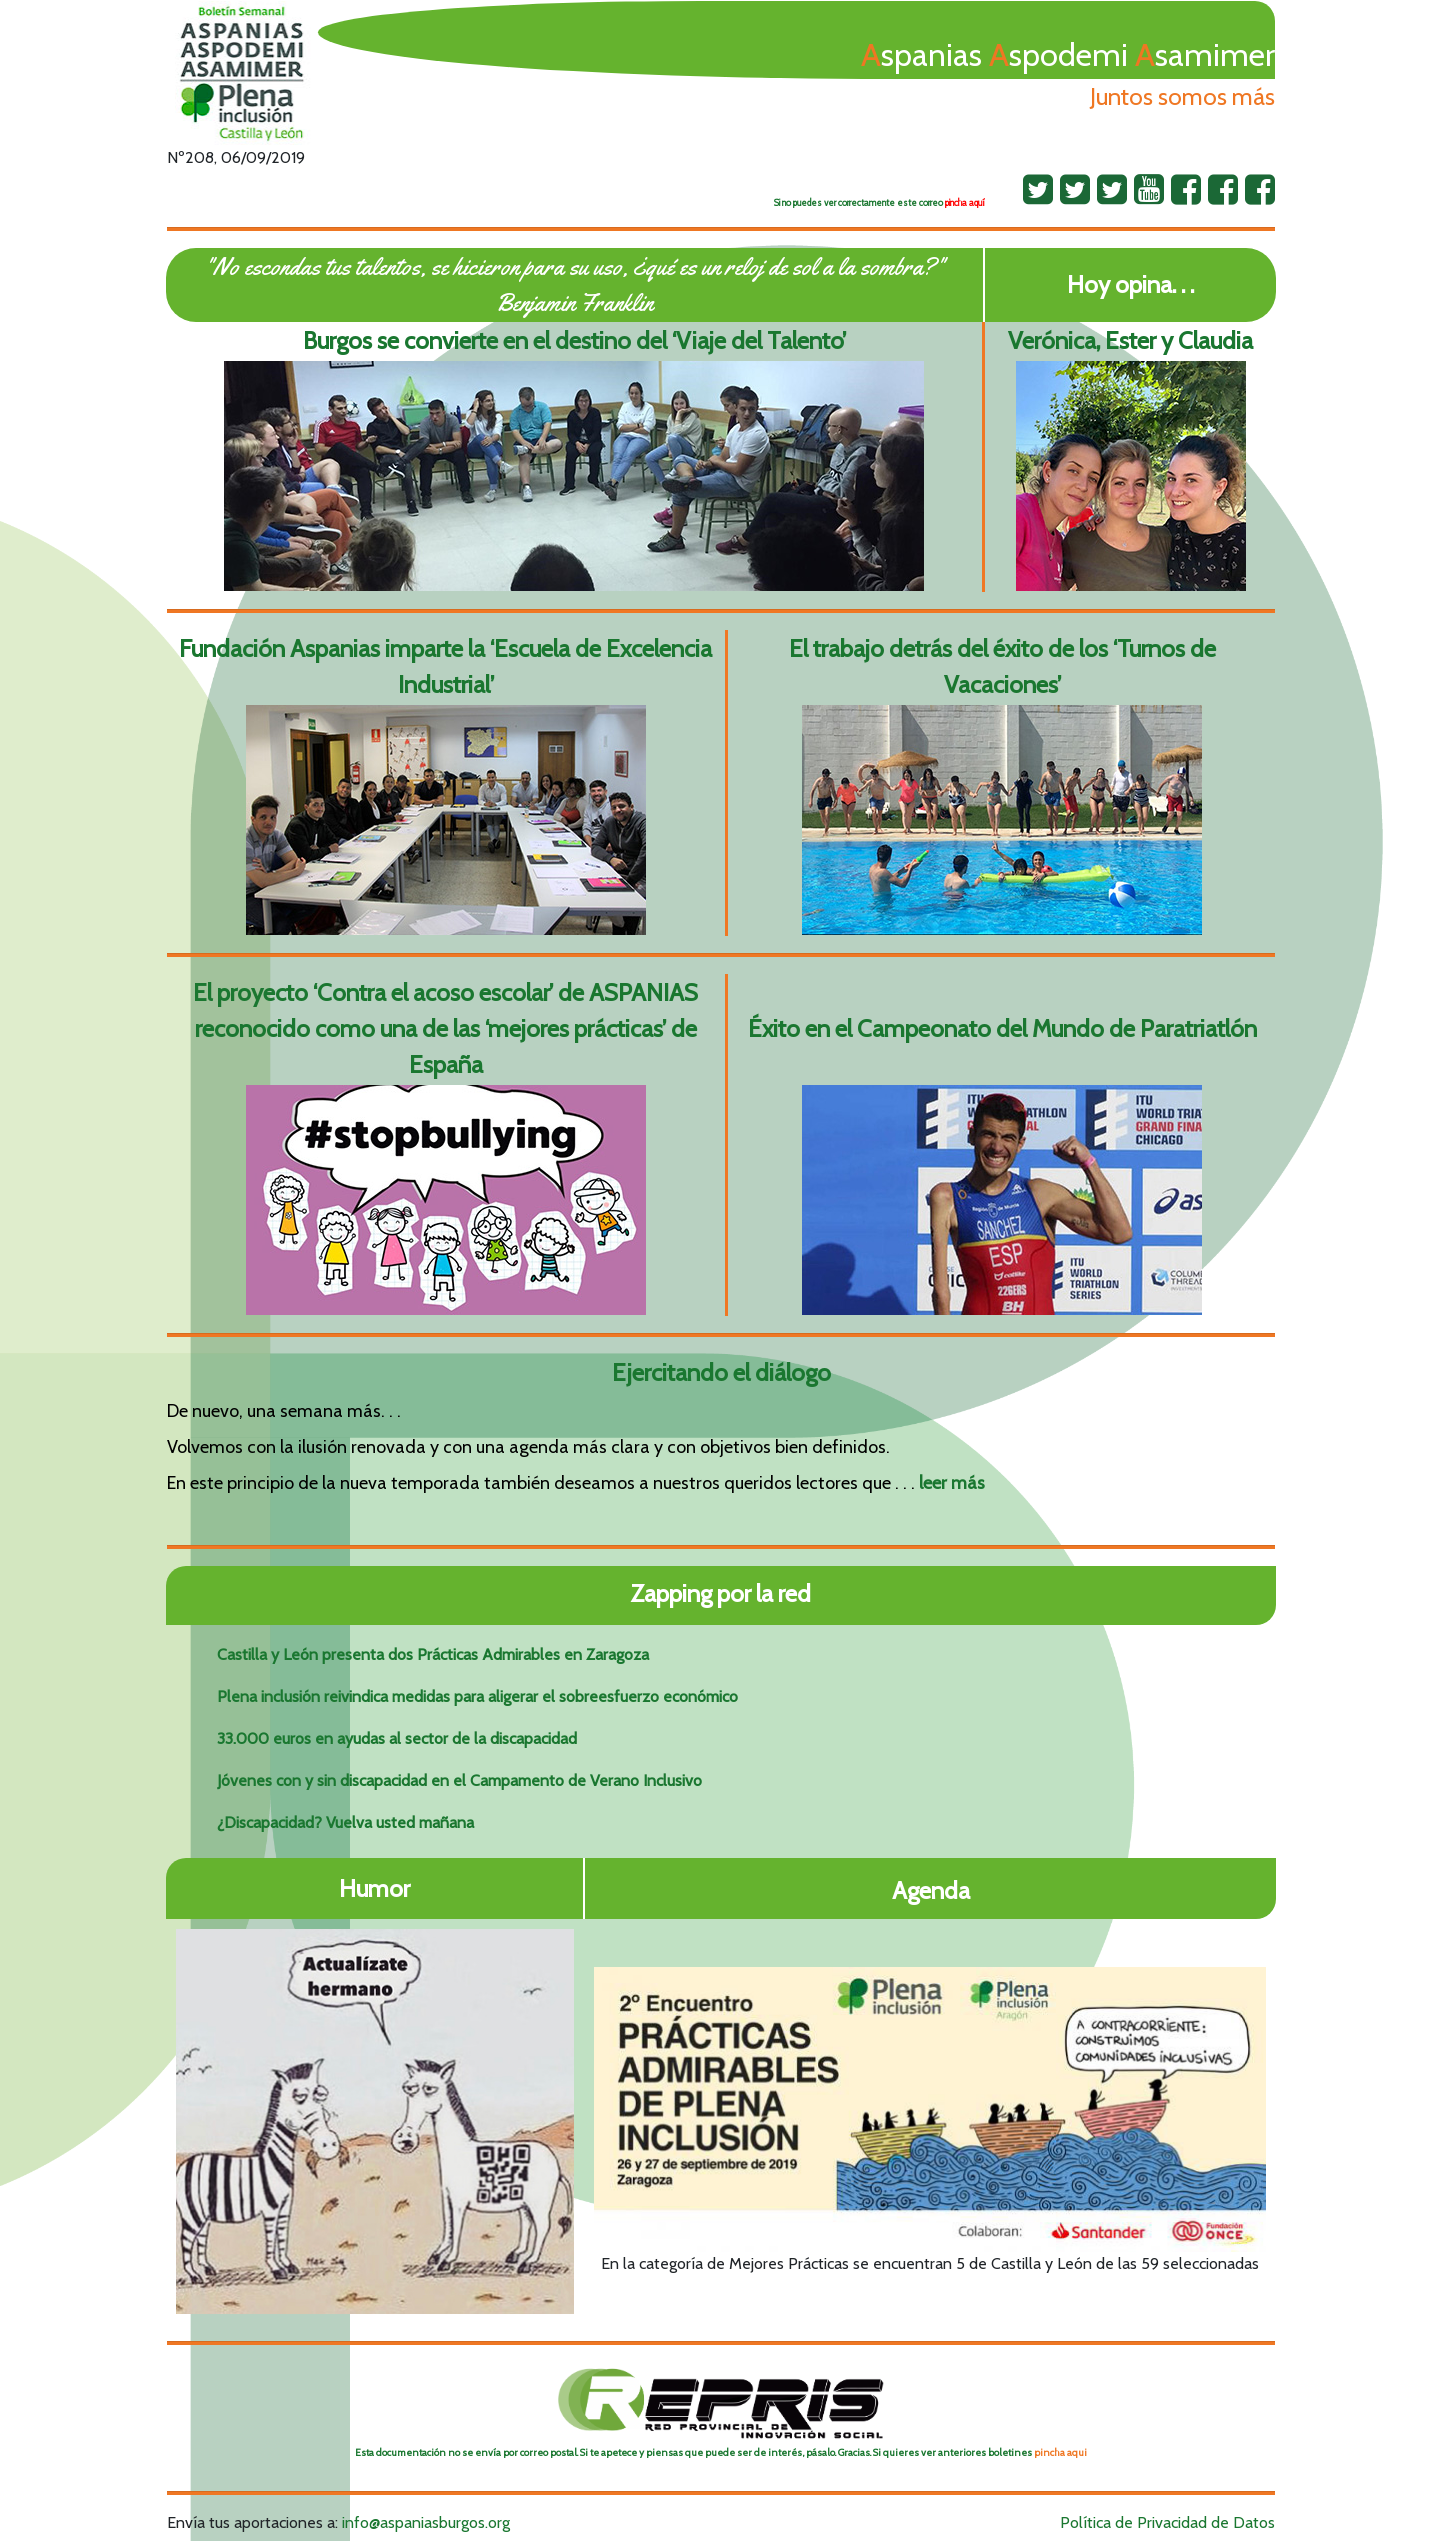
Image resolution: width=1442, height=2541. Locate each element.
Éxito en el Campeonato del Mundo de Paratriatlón (1002, 1028)
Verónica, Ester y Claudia (1130, 340)
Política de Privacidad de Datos (1167, 2522)
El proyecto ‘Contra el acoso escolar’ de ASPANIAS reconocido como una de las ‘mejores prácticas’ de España (445, 1028)
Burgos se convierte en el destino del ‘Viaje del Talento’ (574, 340)
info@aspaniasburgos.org (426, 2522)
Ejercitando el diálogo (721, 1372)
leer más (952, 1483)
